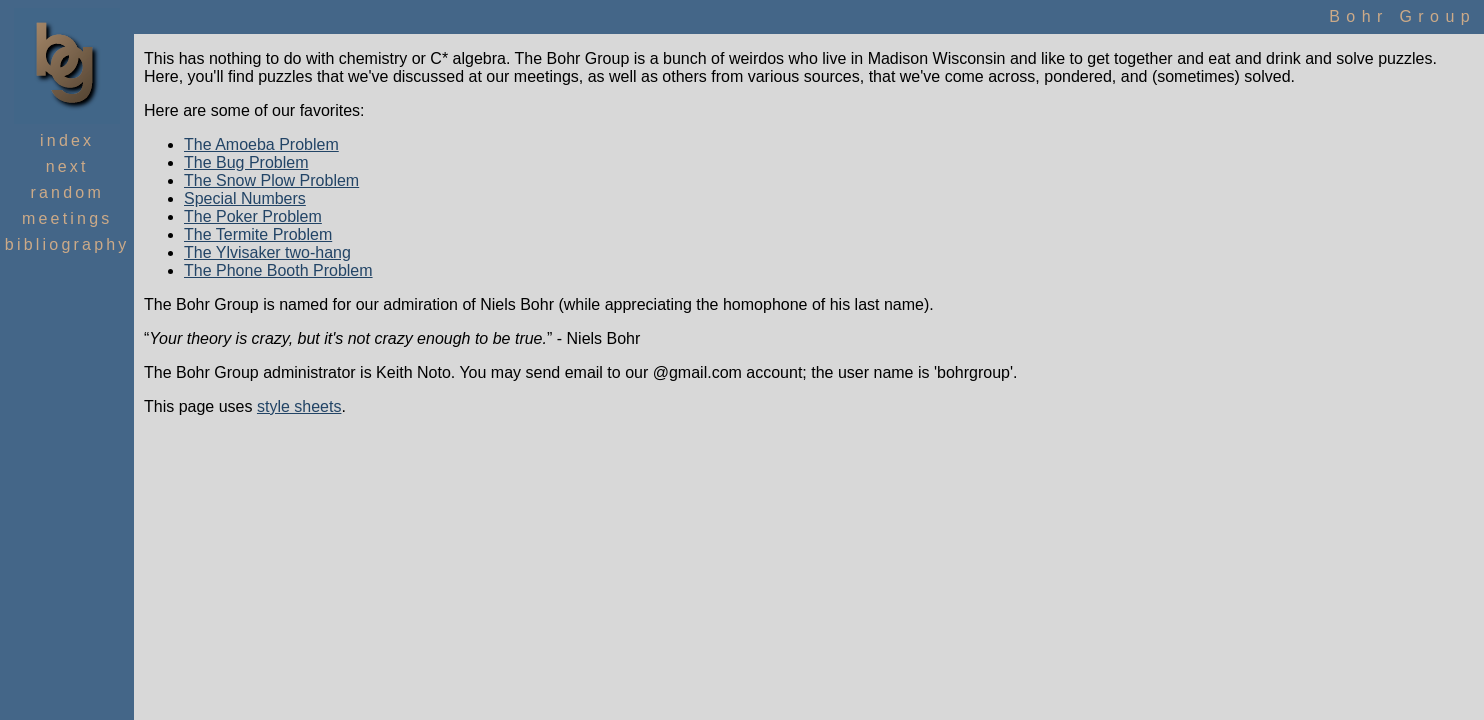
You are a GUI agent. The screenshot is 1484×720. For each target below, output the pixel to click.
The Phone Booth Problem (278, 270)
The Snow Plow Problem (271, 180)
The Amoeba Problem (261, 144)
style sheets (299, 406)
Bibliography (67, 244)
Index (67, 140)
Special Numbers (245, 198)
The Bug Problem (246, 162)
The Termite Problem (258, 234)
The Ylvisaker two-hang (267, 252)
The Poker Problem (253, 216)
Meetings (67, 218)
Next (67, 166)
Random (66, 192)
